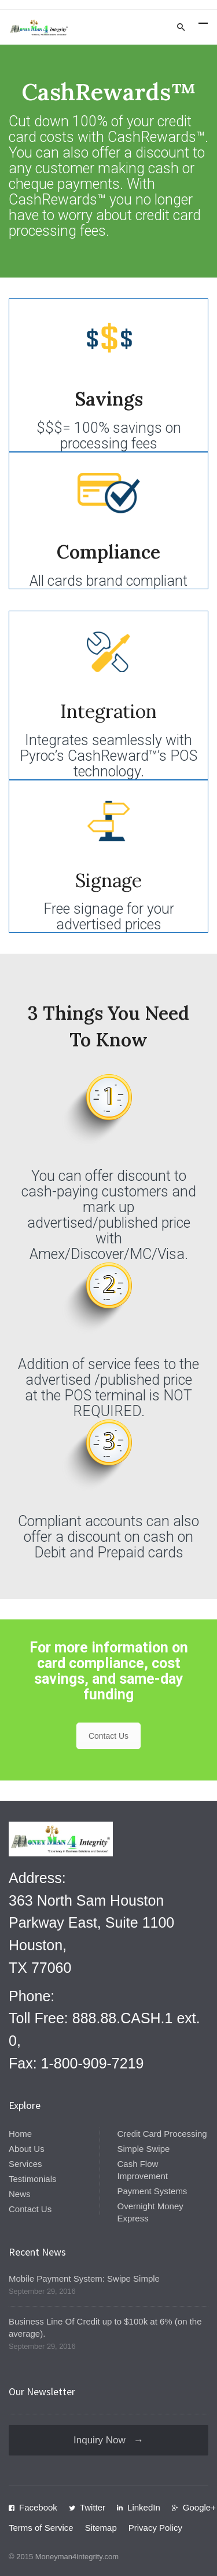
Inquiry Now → (108, 2440)
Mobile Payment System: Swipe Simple (84, 2278)
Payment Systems (152, 2191)
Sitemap (101, 2528)
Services (25, 2164)
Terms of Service (41, 2528)
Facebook (38, 2507)
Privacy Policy (155, 2528)
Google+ (199, 2507)
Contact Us (108, 1736)
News (20, 2194)
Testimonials (33, 2179)
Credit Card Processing (162, 2134)
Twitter (92, 2507)
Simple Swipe (143, 2149)
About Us (27, 2149)
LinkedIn (143, 2507)
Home (20, 2134)
